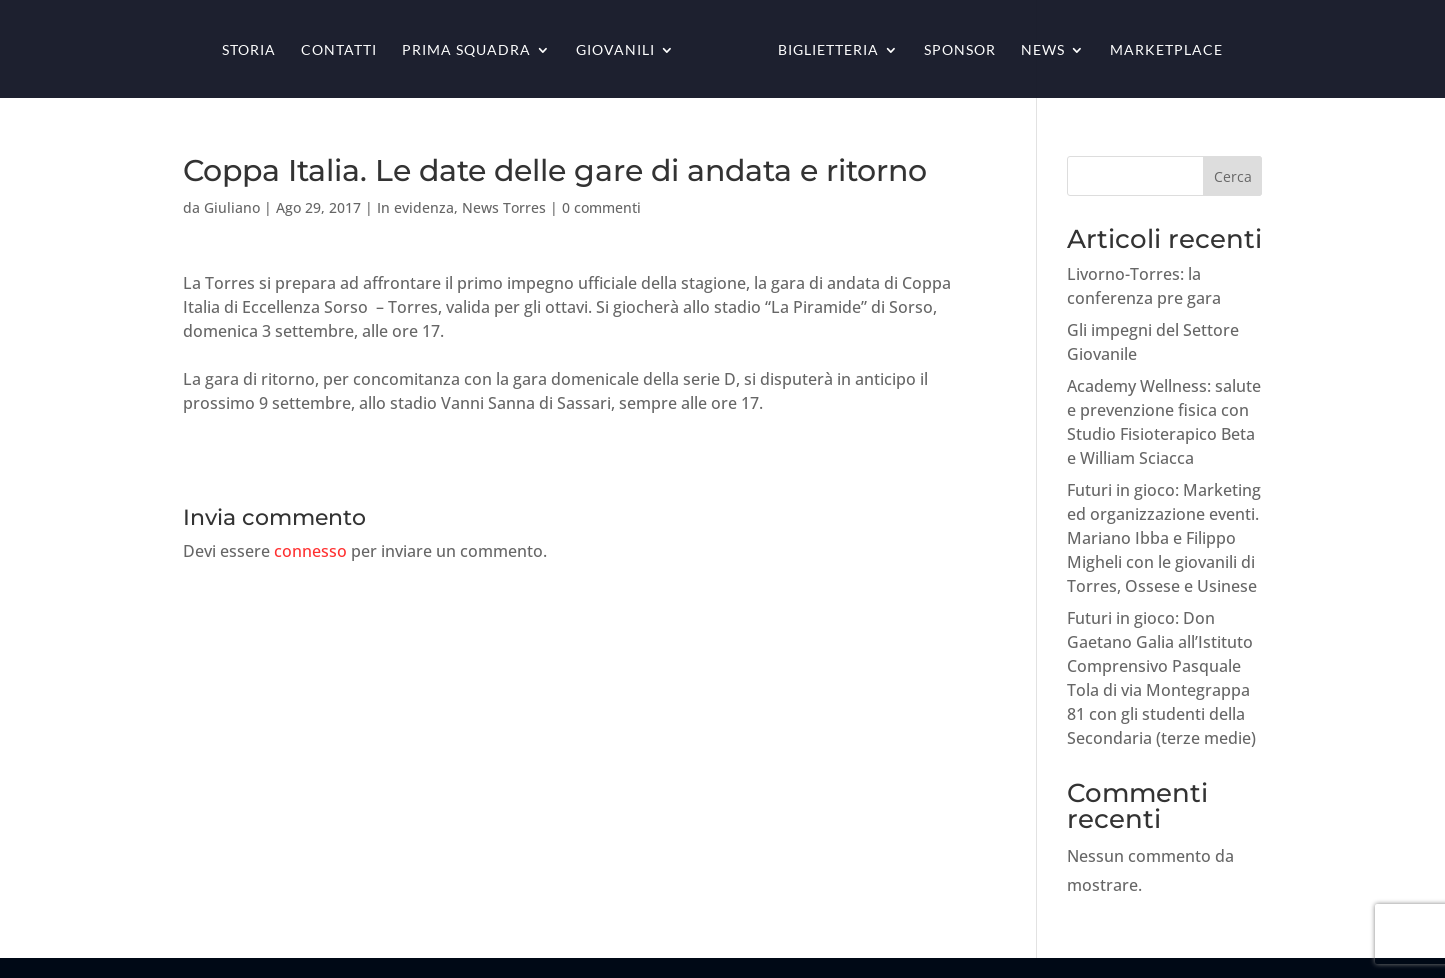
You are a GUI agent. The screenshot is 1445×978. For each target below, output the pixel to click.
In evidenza (415, 207)
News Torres (504, 207)
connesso (310, 551)
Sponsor (960, 50)
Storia (249, 50)
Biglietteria (828, 50)
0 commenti (601, 207)
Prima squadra (466, 50)
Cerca (1233, 176)
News (1043, 50)
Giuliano (232, 207)
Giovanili (615, 50)
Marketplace (1166, 50)
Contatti (339, 50)
